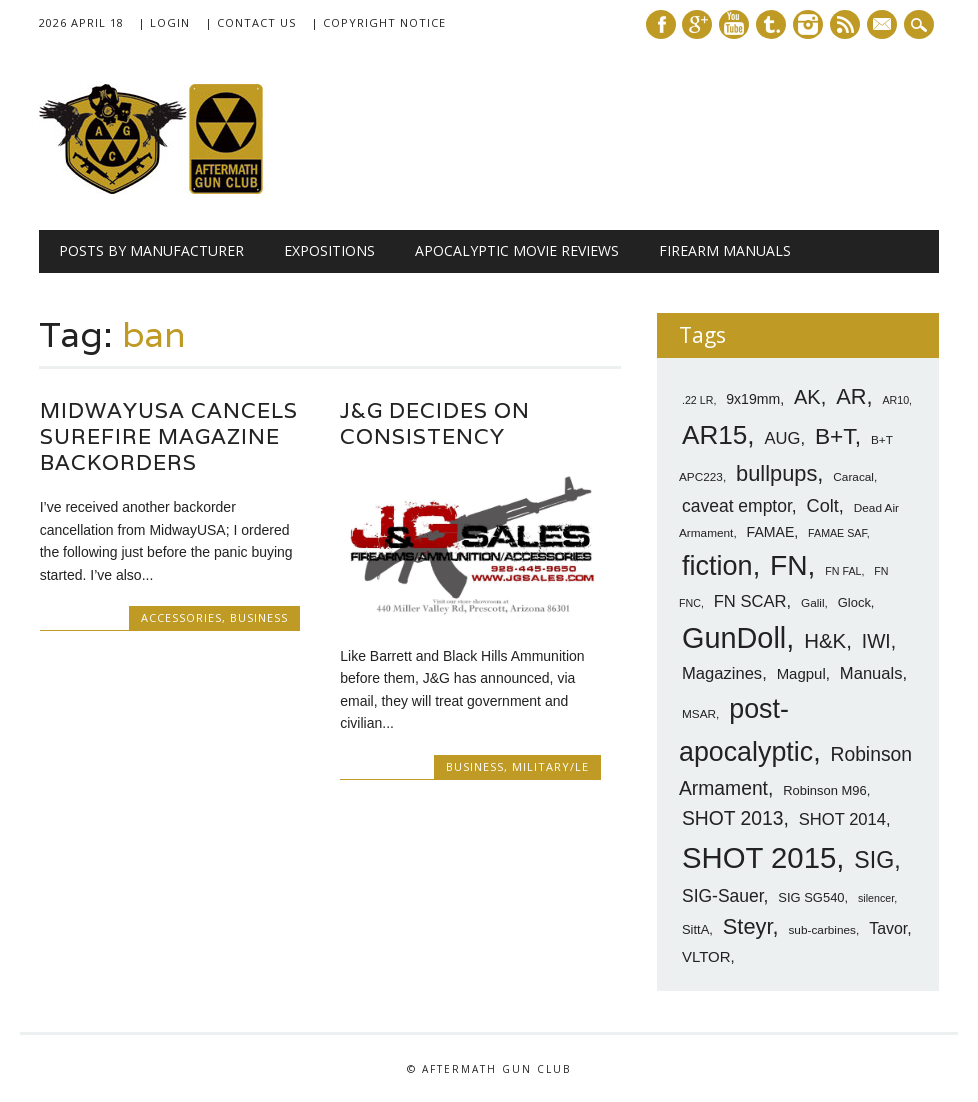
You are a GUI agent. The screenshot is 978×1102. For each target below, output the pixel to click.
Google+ (697, 24)
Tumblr (771, 24)
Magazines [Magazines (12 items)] (722, 673)
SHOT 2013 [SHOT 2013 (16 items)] (733, 818)
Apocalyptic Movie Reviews (517, 250)
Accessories (181, 617)
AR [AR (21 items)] (851, 396)
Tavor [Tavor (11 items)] (888, 928)
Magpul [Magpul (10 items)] (801, 673)
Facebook (661, 24)
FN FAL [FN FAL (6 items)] (843, 571)
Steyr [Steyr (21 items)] (748, 926)
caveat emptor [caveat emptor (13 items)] (737, 506)
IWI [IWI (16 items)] (876, 641)
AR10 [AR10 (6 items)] (895, 400)
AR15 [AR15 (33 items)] (714, 435)
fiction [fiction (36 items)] (717, 566)
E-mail (884, 26)
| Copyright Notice (378, 22)
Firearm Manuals (725, 250)
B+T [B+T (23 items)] (835, 436)
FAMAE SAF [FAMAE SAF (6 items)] (837, 533)
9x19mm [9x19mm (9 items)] (753, 399)
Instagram (808, 24)
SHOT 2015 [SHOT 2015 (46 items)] (759, 857)
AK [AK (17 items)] (807, 397)
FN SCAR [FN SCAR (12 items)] (750, 601)
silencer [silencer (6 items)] (876, 898)
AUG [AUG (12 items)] (782, 438)
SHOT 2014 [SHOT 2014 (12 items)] (842, 819)
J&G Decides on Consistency (435, 423)
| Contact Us (250, 22)
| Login (164, 22)
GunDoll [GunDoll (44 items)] (734, 638)
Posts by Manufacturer (151, 250)
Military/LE (550, 766)
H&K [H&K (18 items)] (825, 640)
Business (259, 617)
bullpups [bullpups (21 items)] (776, 473)
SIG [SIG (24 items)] (874, 860)
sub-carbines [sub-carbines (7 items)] (822, 930)
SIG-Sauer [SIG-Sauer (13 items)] (723, 896)
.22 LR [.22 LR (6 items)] (697, 400)
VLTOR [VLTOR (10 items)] (706, 956)
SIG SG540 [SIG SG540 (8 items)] (811, 897)
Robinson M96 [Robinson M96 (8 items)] (824, 790)
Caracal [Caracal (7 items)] (853, 477)
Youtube (734, 24)
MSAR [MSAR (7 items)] (699, 714)
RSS (845, 24)
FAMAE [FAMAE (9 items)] (771, 532)
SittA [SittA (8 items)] (695, 929)
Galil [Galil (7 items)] (813, 603)
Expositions (329, 250)
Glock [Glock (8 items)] (854, 602)
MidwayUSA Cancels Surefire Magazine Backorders (169, 436)
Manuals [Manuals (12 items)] (871, 673)
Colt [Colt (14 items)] (823, 506)
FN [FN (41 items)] (789, 565)
